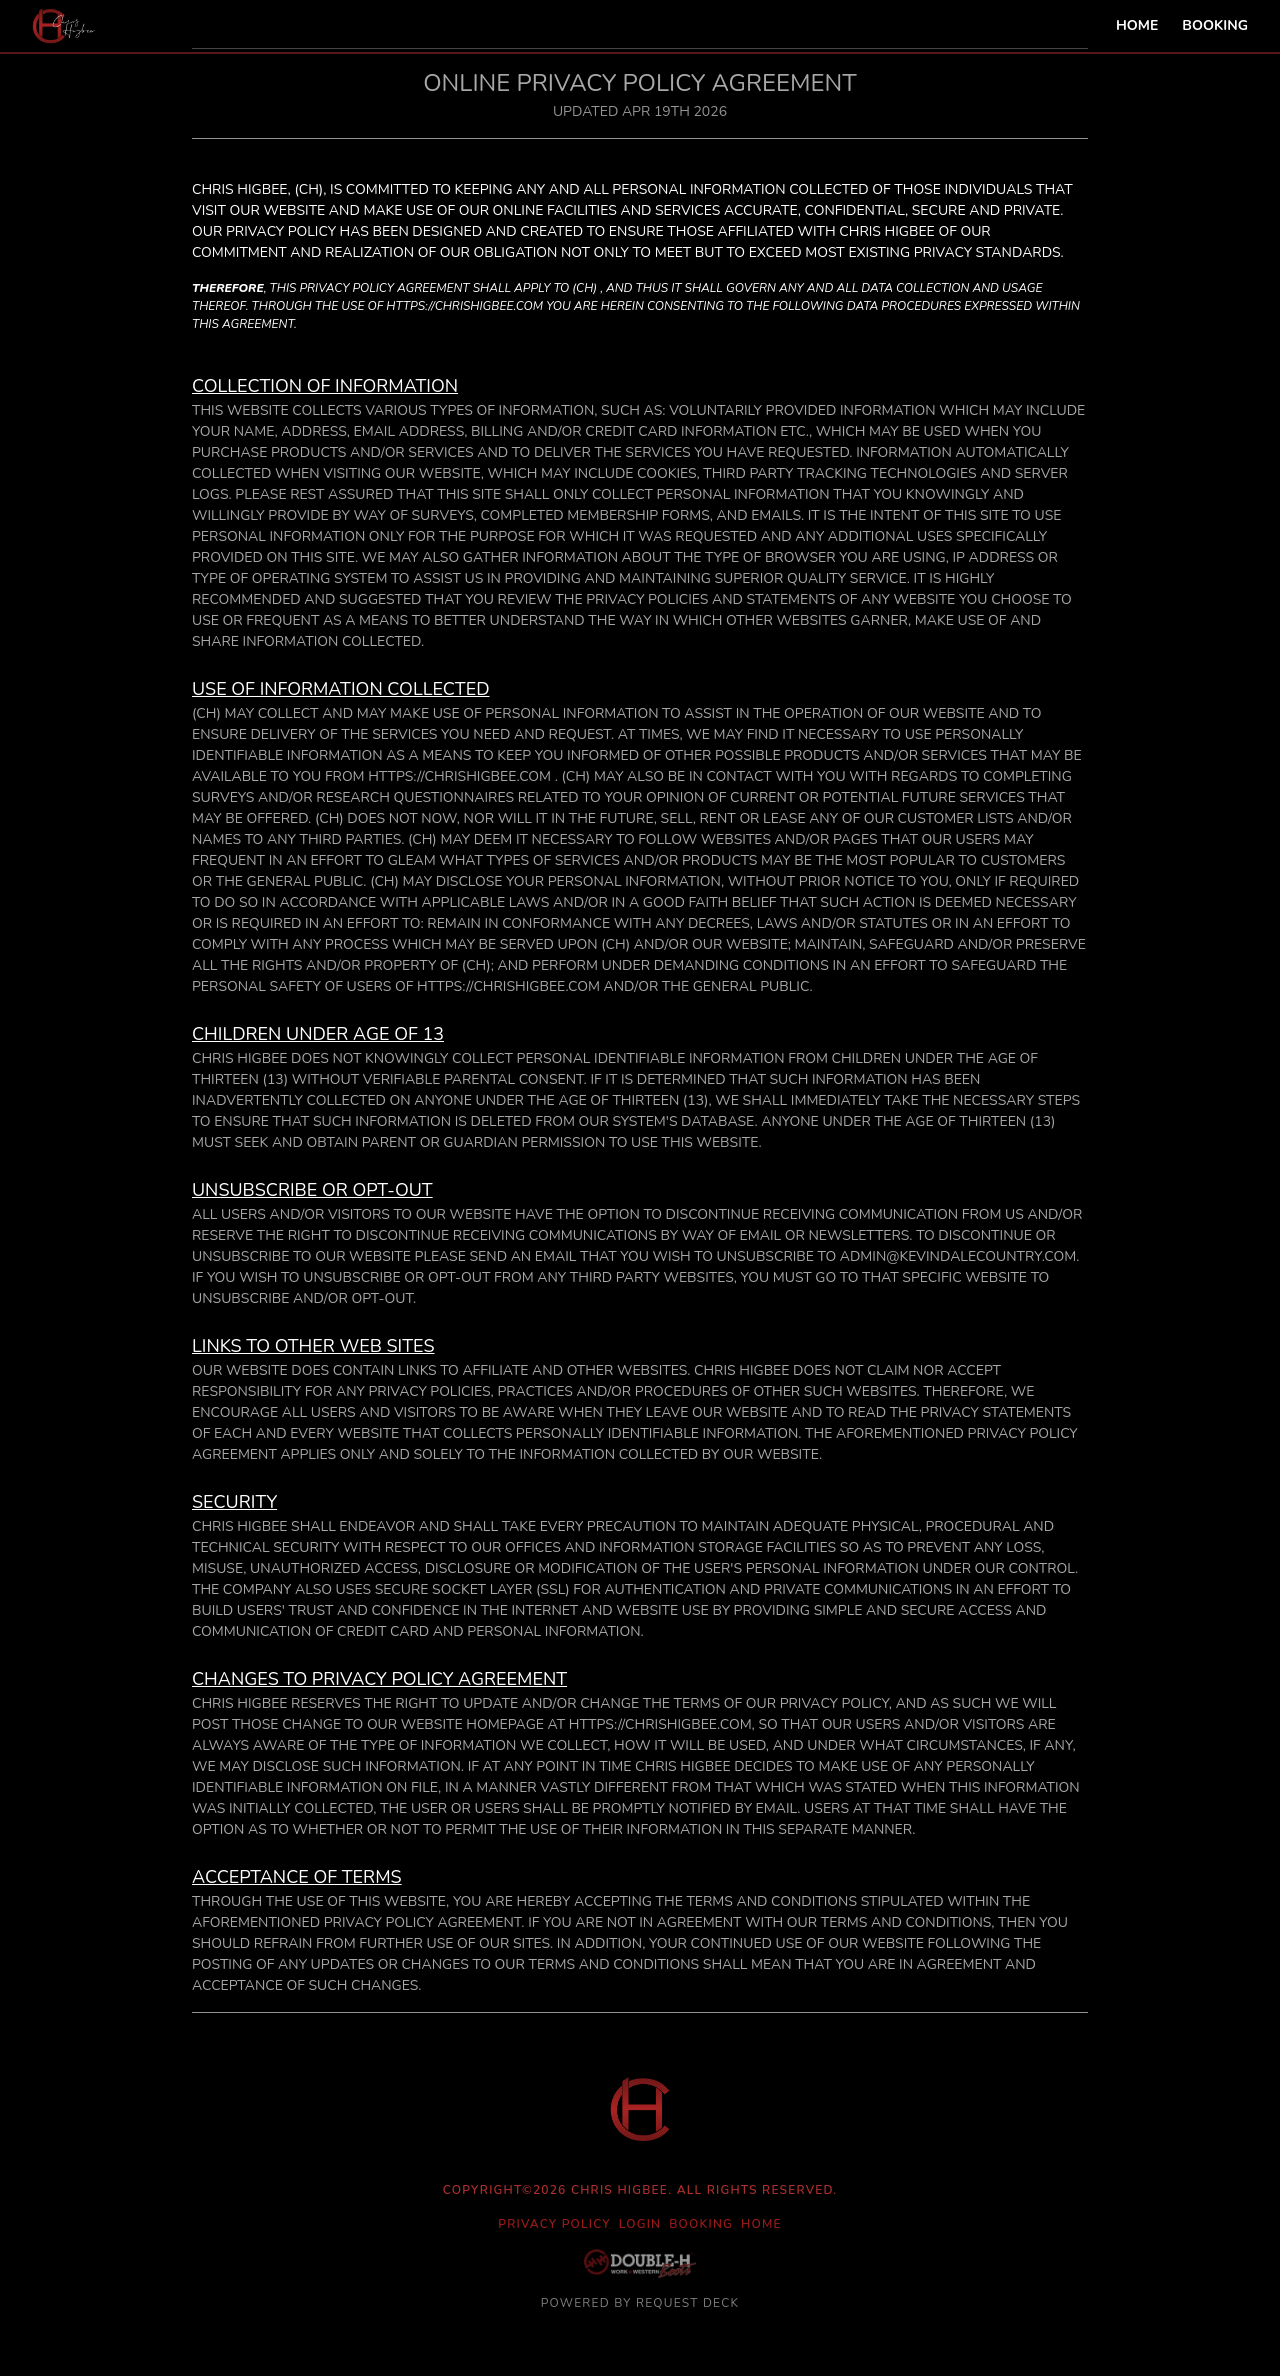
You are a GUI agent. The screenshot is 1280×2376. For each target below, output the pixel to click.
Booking (1215, 25)
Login (640, 2224)
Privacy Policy (554, 2224)
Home (1137, 25)
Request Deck (687, 2303)
